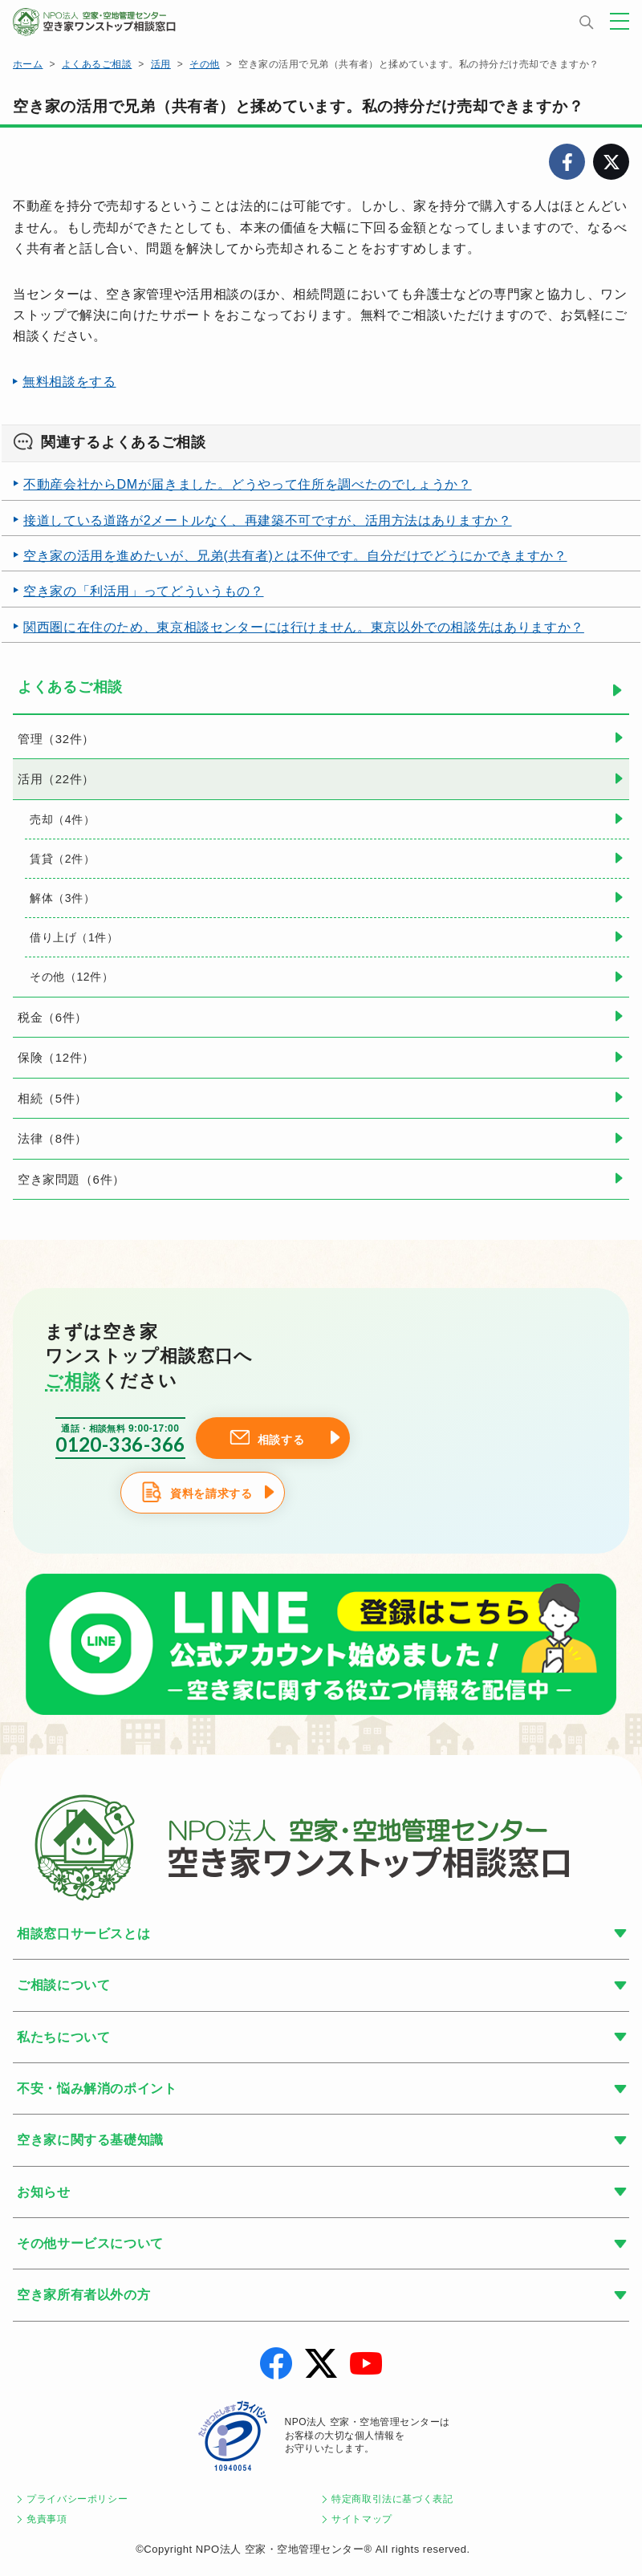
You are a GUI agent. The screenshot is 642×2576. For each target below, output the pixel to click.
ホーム (28, 64)
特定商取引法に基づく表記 (392, 2499)
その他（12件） (71, 976)
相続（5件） (52, 1098)
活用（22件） (56, 779)
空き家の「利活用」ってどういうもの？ (143, 591)
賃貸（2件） (62, 858)
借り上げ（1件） (74, 937)
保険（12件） (56, 1057)
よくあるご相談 (97, 64)
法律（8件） (52, 1138)
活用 (161, 64)
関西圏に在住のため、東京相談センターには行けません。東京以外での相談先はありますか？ (303, 627)
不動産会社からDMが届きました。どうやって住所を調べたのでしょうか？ (247, 484)
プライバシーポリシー (77, 2499)
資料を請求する (211, 1494)
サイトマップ (361, 2519)
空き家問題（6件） (71, 1179)
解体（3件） (62, 898)
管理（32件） (56, 739)
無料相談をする (69, 381)
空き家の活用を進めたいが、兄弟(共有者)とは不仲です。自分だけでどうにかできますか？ (295, 556)
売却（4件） (62, 819)
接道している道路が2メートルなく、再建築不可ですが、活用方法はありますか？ (267, 520)
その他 (204, 64)
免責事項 (46, 2519)
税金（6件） (52, 1017)
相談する (281, 1439)
